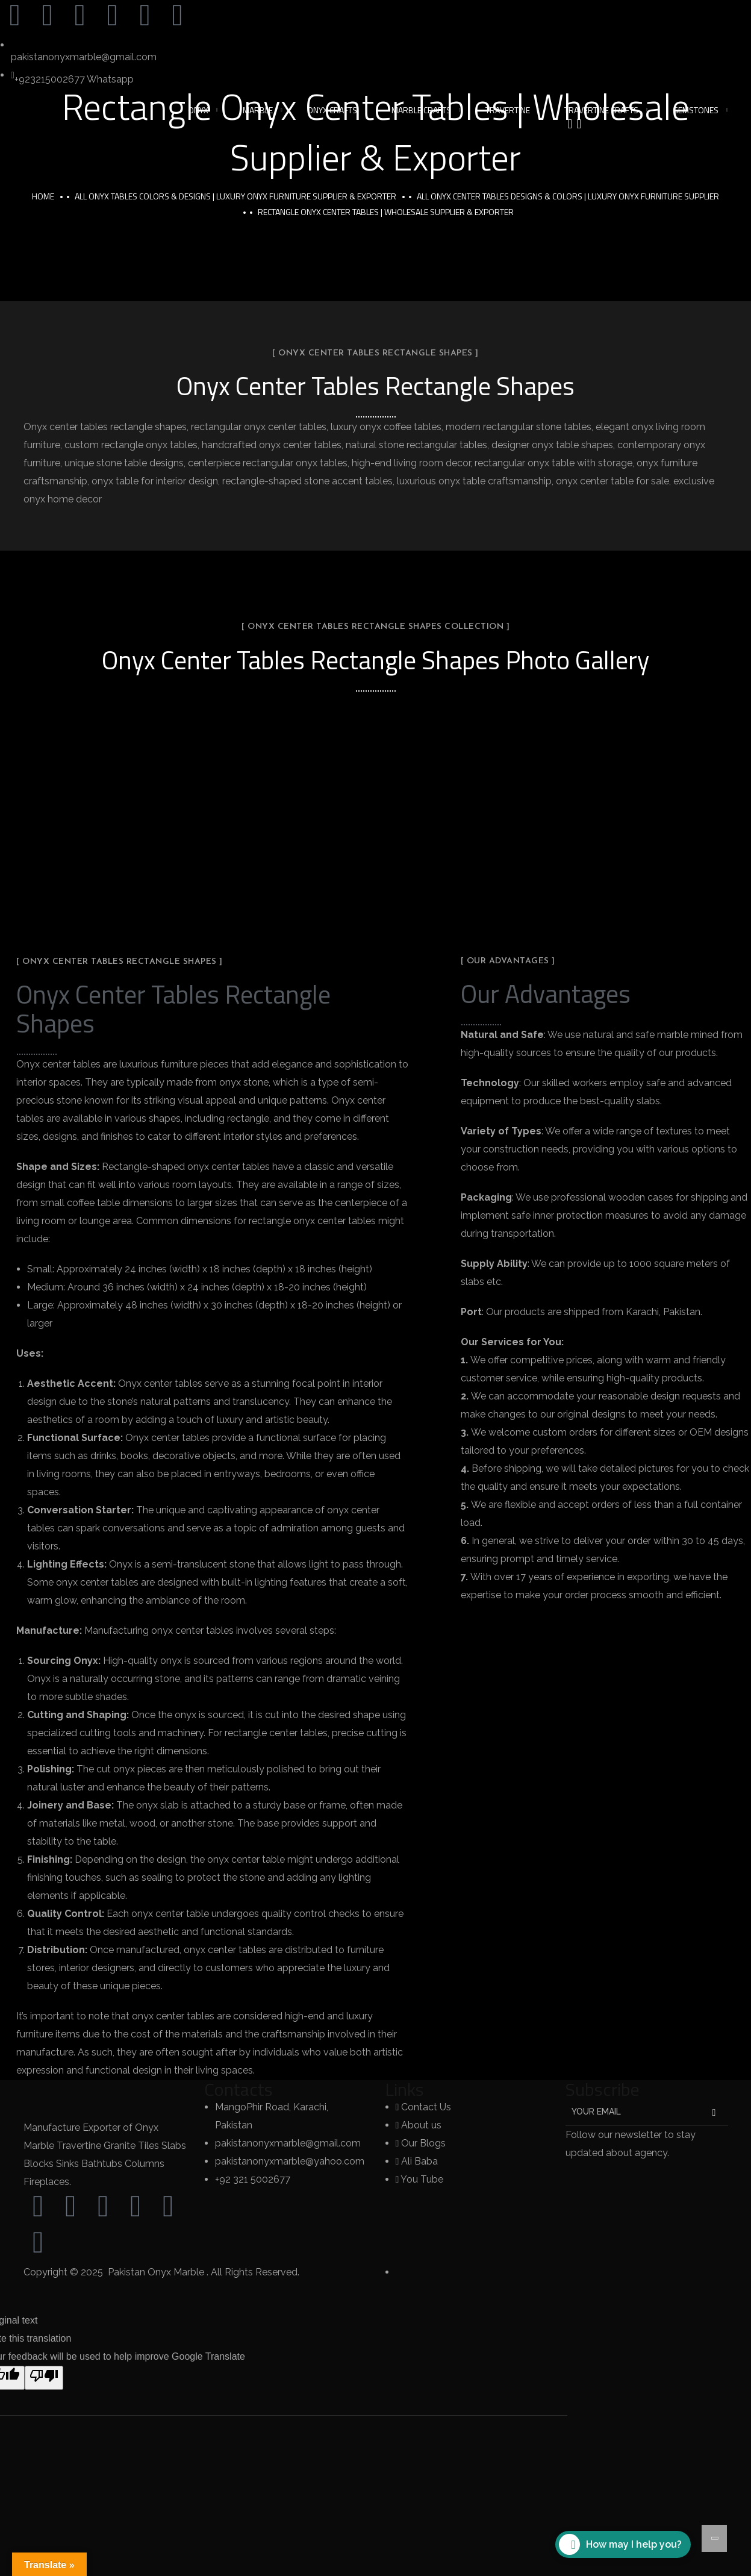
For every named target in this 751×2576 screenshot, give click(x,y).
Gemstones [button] (695, 110)
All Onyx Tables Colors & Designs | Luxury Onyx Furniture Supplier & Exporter (235, 196)
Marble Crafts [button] (421, 110)
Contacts (238, 2089)
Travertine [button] (507, 110)
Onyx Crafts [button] (332, 110)
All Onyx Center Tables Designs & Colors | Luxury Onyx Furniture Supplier (568, 196)
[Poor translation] (44, 2378)
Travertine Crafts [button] (601, 110)
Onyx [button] (198, 110)
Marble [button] (258, 110)
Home (43, 196)
